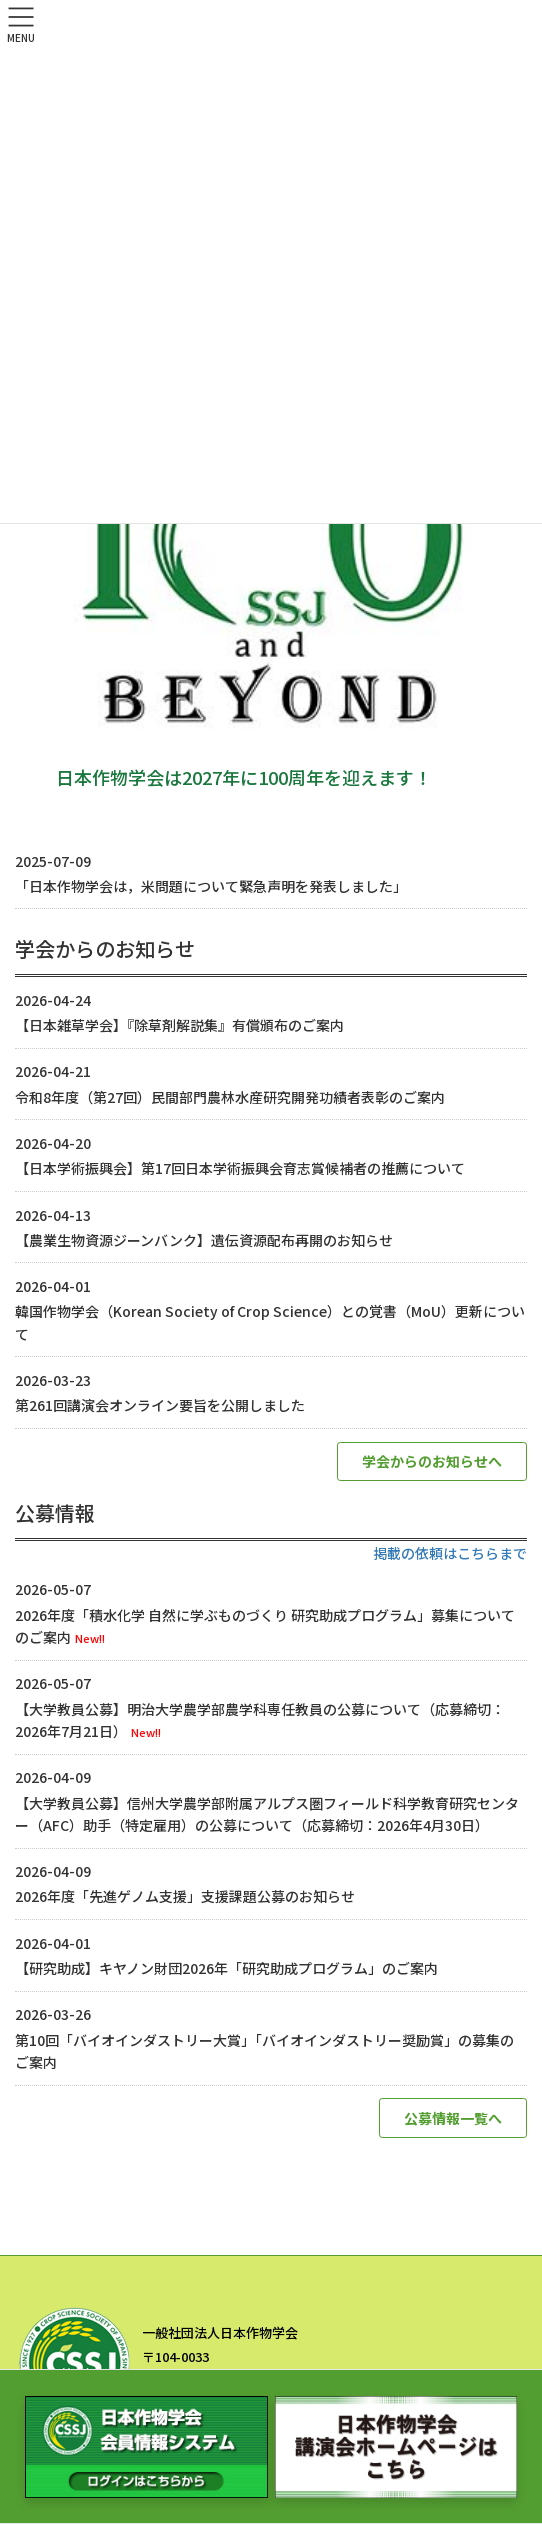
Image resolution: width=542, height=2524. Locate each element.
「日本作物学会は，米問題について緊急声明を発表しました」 (211, 886)
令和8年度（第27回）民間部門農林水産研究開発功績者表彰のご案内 (230, 1097)
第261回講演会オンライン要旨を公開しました (160, 1405)
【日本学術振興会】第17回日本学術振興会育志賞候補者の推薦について (240, 1168)
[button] (432, 1462)
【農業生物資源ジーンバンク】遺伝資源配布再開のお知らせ (204, 1240)
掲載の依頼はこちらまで (450, 1553)
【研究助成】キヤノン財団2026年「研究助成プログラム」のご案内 (226, 1968)
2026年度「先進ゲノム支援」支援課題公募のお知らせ (185, 1896)
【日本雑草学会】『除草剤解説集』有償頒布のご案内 (179, 1025)
